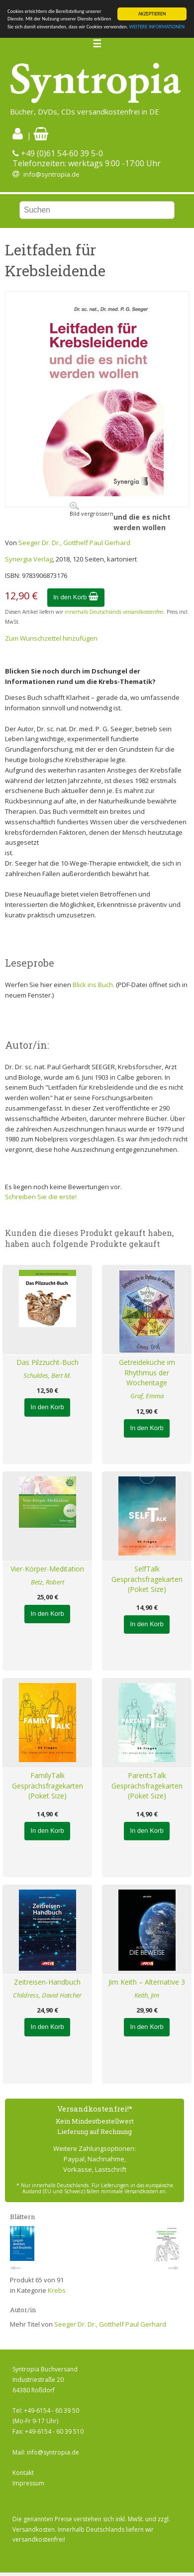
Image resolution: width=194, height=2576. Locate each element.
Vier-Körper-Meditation (47, 1568)
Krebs (57, 2290)
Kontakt (23, 2472)
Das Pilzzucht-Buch (47, 1362)
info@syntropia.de (51, 174)
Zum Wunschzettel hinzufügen (51, 638)
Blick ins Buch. (93, 984)
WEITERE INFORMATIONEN (157, 26)
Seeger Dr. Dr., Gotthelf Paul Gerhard (74, 542)
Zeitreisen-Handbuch (47, 1982)
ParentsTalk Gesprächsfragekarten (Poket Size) (147, 1786)
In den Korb (75, 597)
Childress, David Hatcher (47, 1995)
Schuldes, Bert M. (47, 1375)
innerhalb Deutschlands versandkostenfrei (114, 611)
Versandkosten (33, 2529)
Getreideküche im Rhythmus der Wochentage (147, 1372)
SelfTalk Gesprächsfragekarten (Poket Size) (147, 1579)
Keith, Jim (146, 1995)
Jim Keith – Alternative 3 (146, 1982)
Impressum (28, 2483)
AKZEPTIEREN (152, 13)
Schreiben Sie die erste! (41, 1196)
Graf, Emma (147, 1395)
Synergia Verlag (29, 559)
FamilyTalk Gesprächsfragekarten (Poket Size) (47, 1786)
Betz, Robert (47, 1581)
